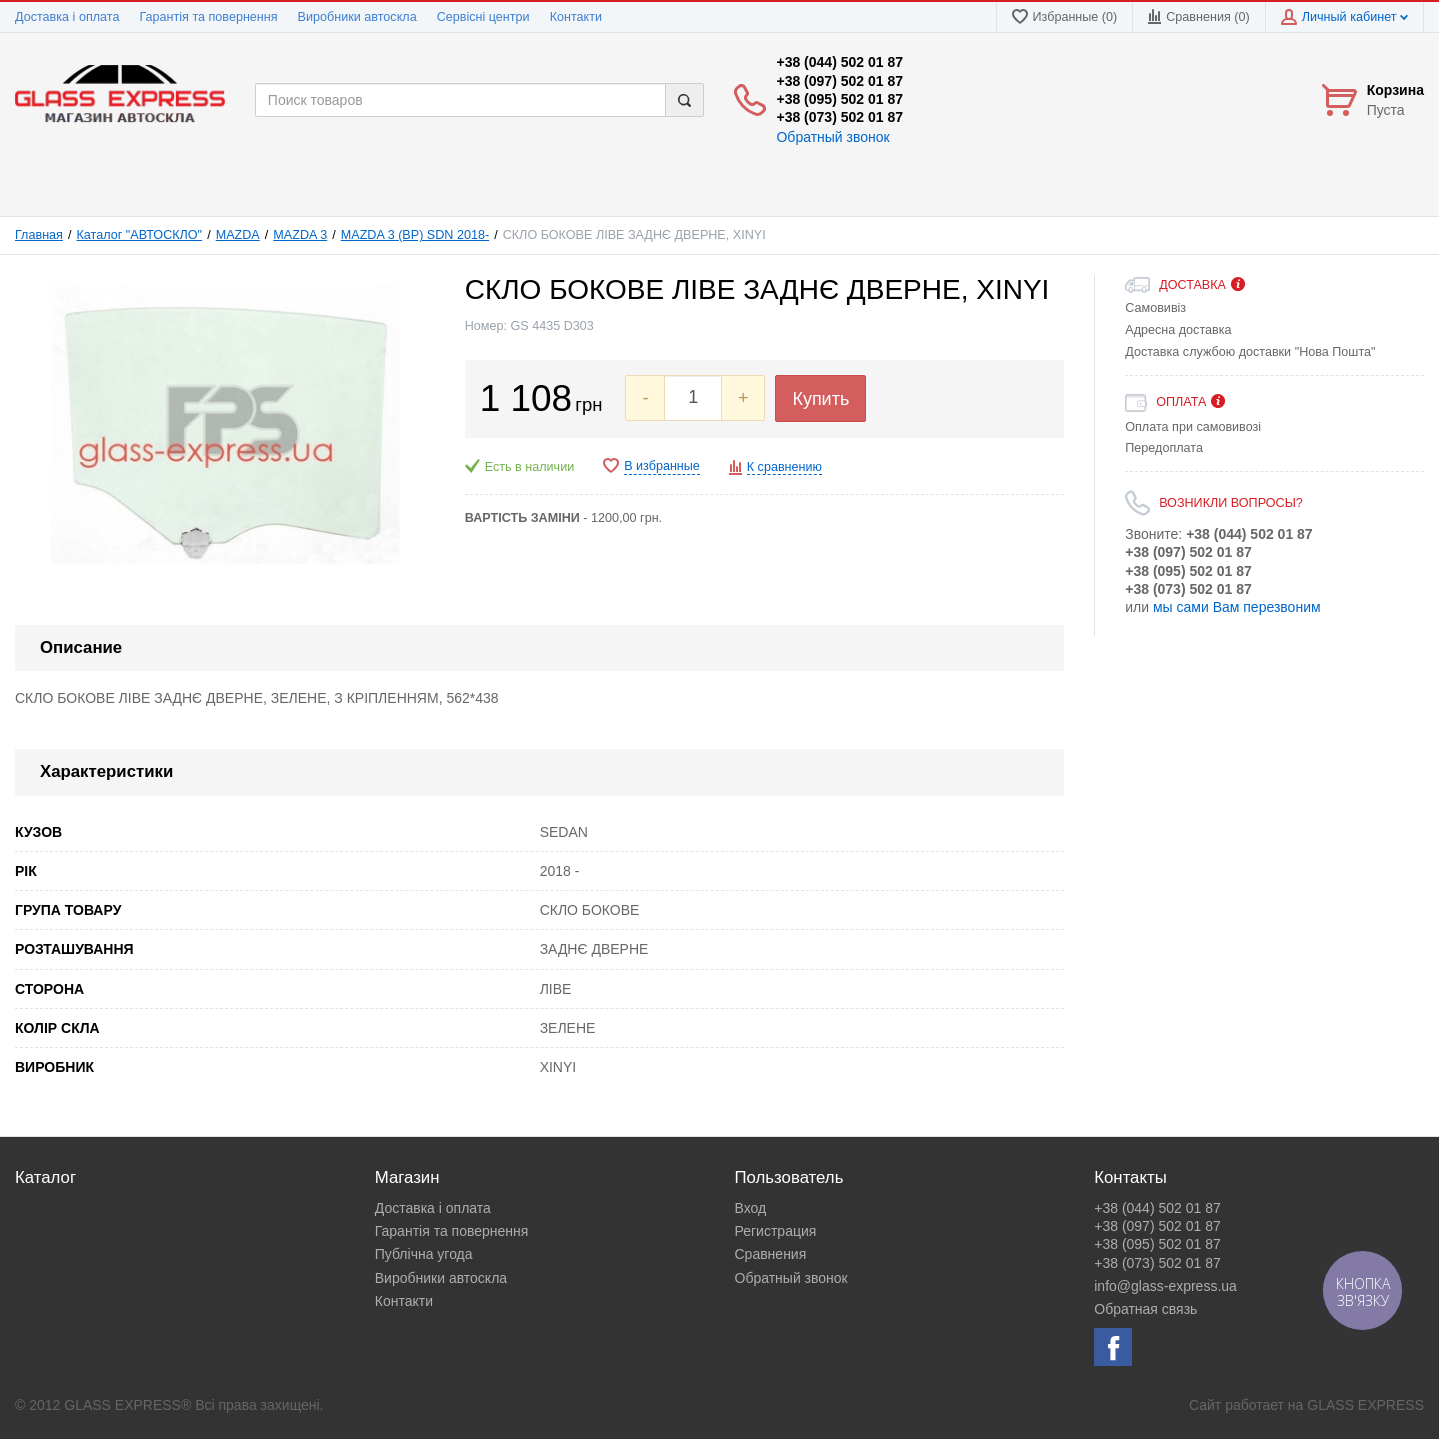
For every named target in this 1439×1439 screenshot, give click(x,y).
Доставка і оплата (67, 17)
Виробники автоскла (357, 17)
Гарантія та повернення (208, 17)
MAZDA (238, 235)
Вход (751, 1208)
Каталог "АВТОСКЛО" (140, 235)
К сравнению (784, 467)
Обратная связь (1145, 1309)
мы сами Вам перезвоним (1237, 607)
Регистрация (776, 1231)
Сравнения (771, 1254)
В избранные (662, 466)
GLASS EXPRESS (1365, 1405)
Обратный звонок (832, 137)
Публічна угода (424, 1254)
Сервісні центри (483, 17)
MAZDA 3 (300, 235)
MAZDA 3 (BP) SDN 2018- (415, 235)
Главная (39, 235)
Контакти (576, 17)
